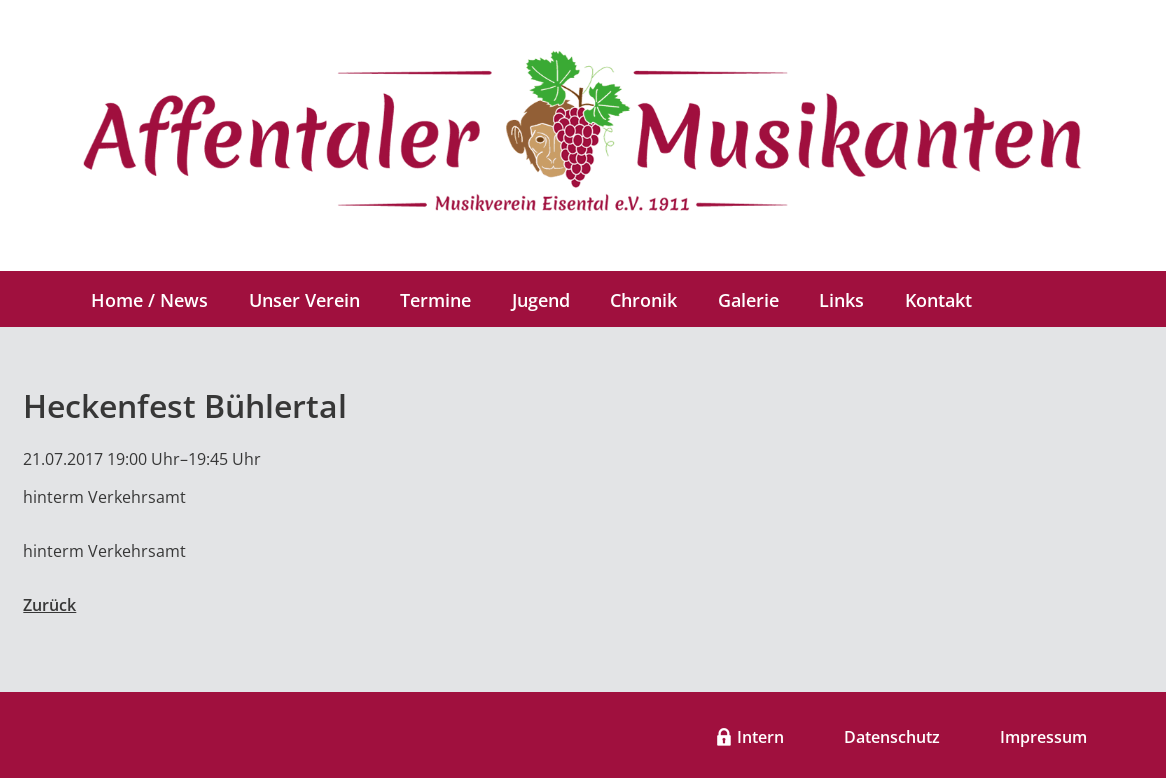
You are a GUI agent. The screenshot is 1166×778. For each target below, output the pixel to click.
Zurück (49, 605)
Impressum (1043, 737)
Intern (760, 737)
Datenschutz (892, 737)
